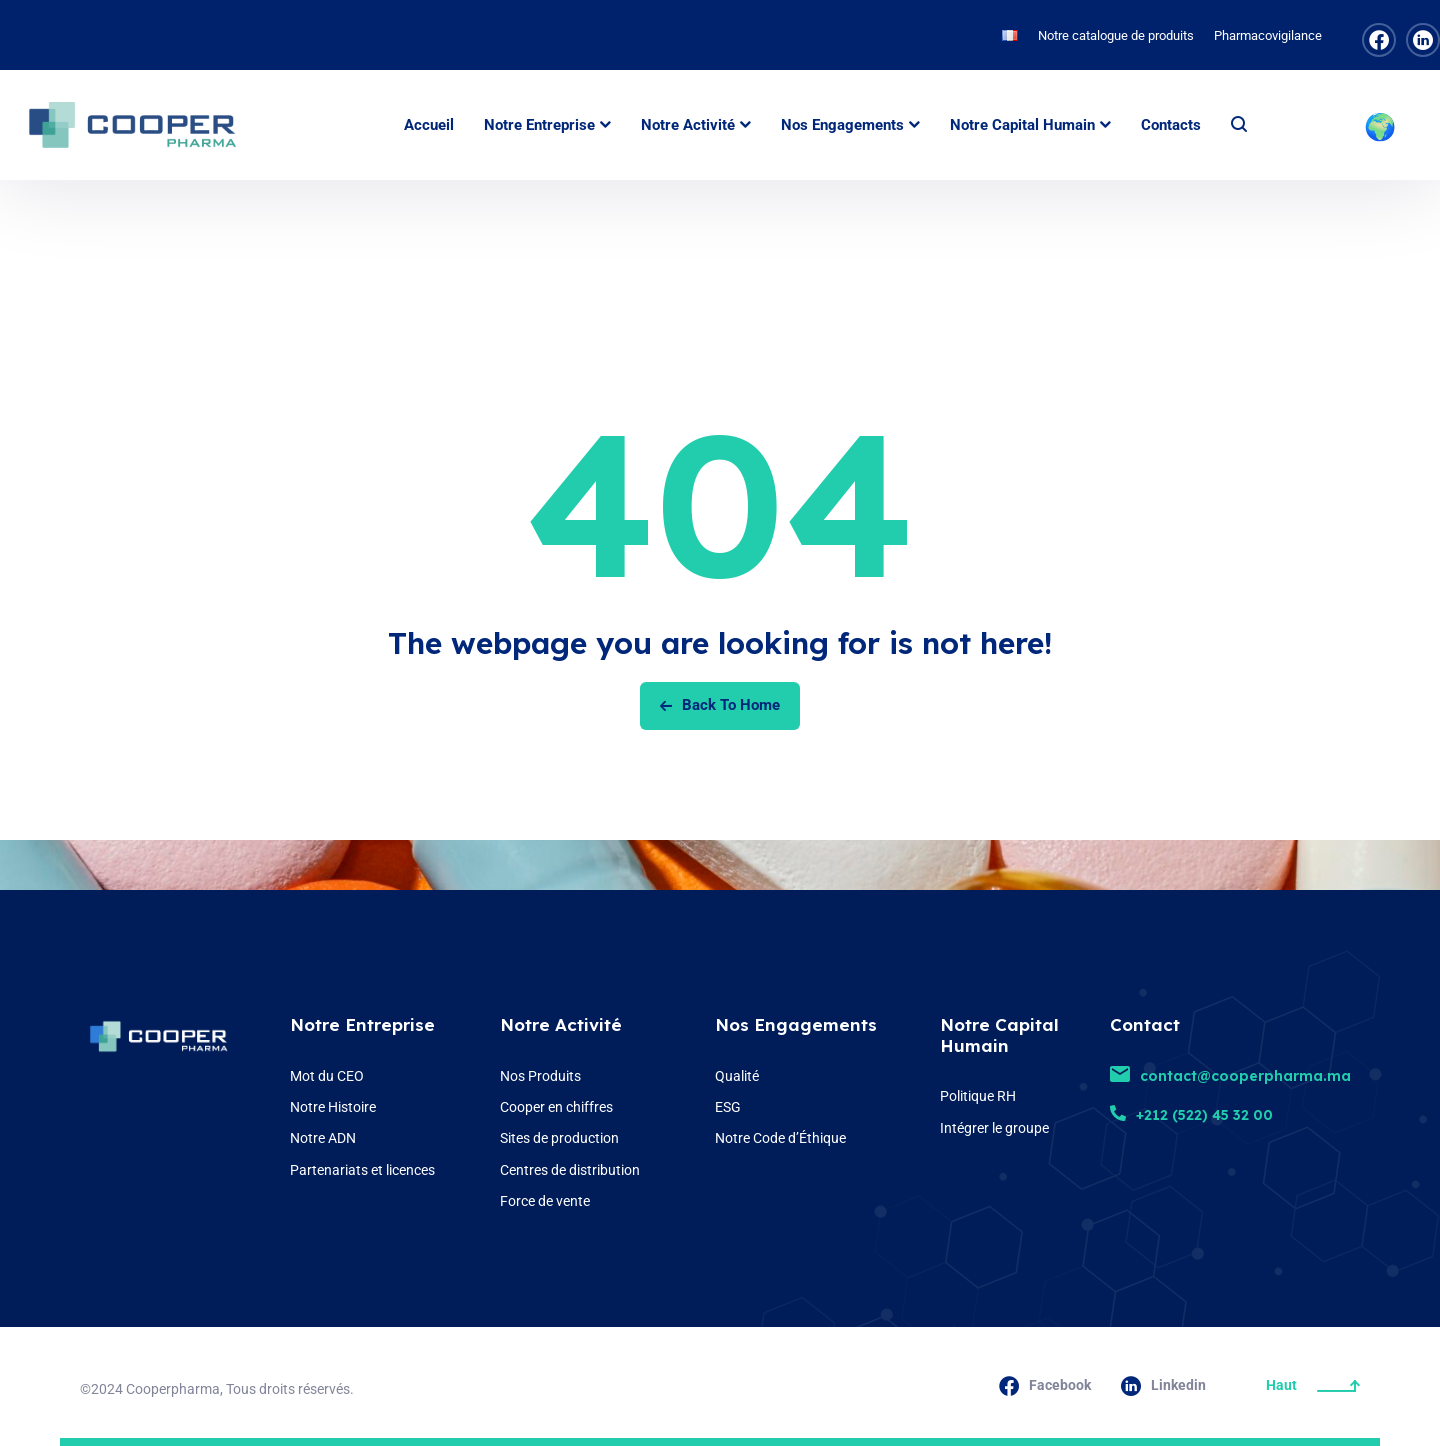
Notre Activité (561, 1024)
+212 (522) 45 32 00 (1191, 1115)
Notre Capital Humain (999, 1035)
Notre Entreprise (362, 1024)
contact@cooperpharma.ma (1230, 1076)
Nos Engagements (796, 1024)
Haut (1313, 1385)
